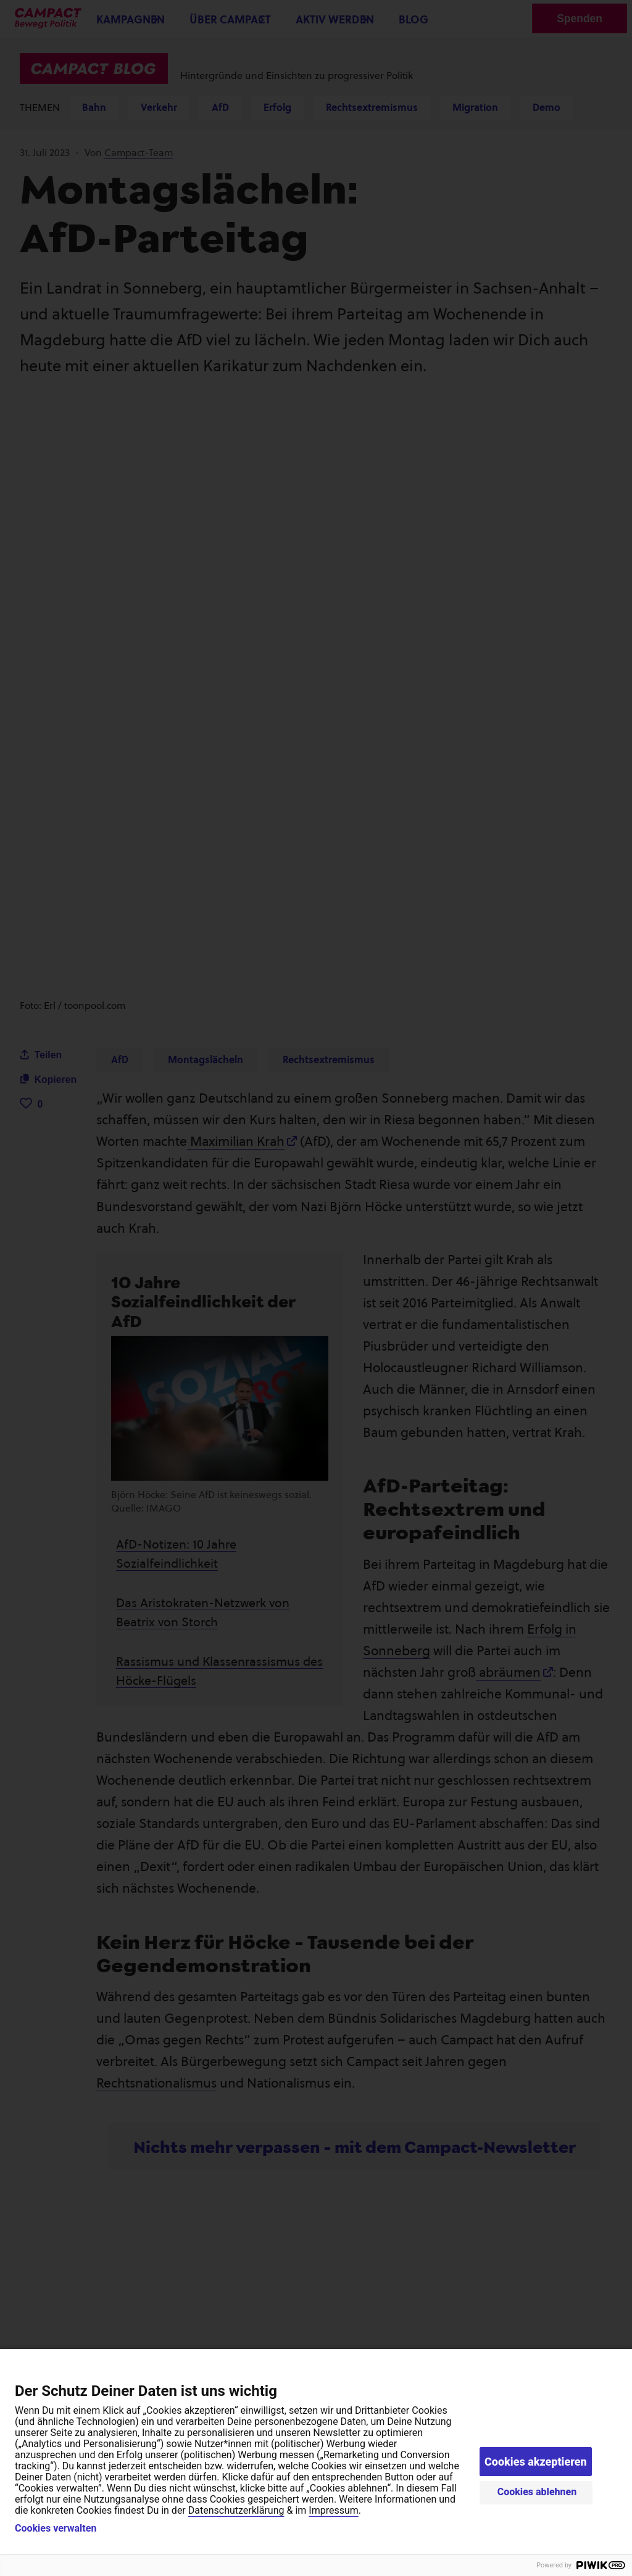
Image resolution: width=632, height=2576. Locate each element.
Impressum (334, 2510)
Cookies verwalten (55, 2528)
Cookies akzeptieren (535, 2461)
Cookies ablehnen (537, 2492)
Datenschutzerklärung (236, 2510)
